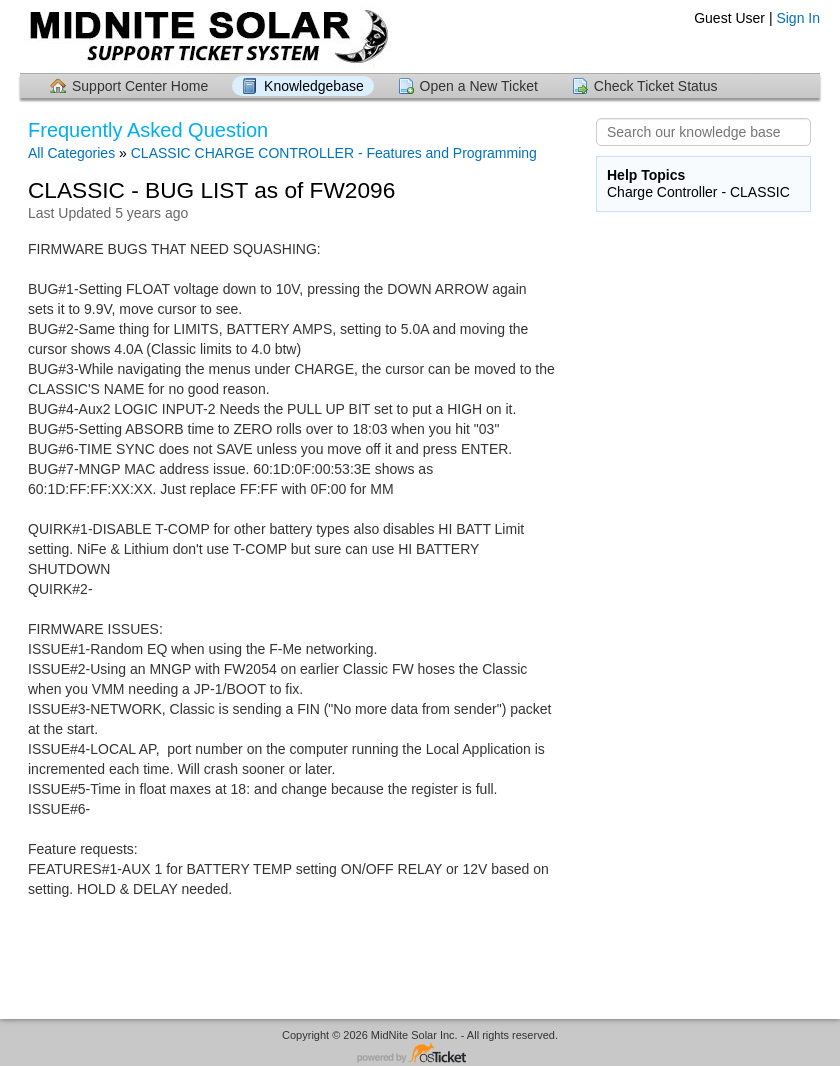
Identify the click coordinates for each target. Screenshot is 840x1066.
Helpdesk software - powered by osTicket (420, 1054)
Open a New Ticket (479, 86)
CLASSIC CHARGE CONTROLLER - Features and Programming (334, 153)
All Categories (71, 153)
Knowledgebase (314, 86)
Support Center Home (140, 86)
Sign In (798, 18)
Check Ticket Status (656, 86)
